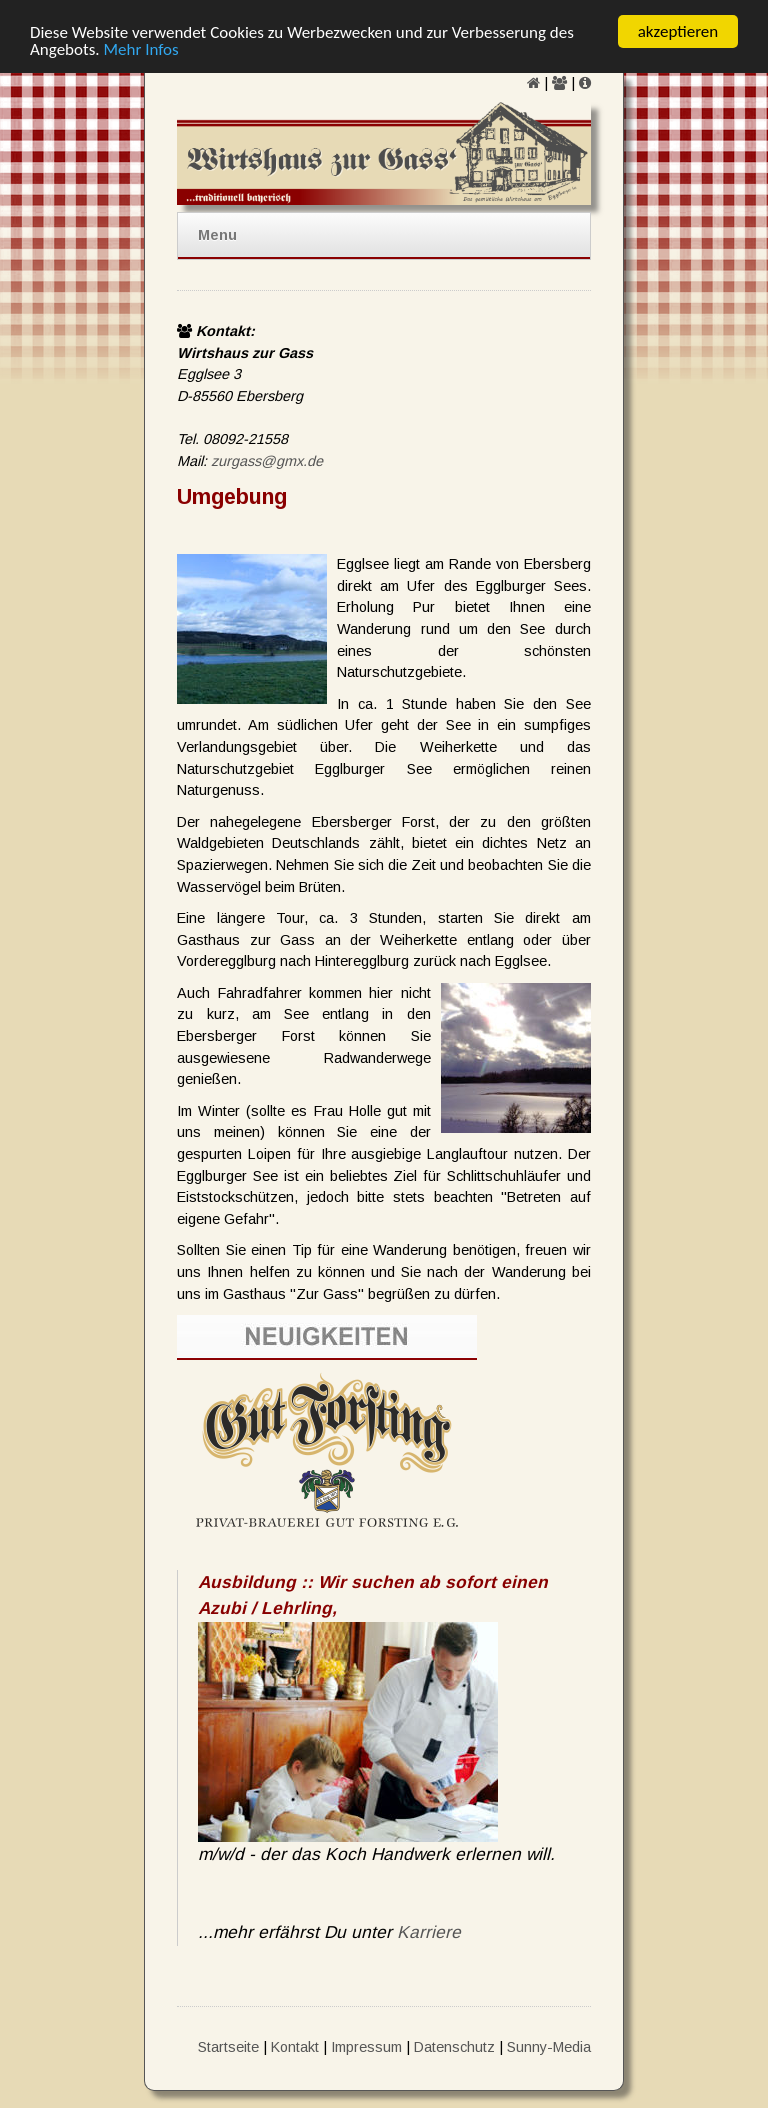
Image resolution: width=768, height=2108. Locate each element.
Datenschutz (454, 2046)
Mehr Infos (140, 48)
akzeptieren (678, 31)
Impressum (366, 2046)
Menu (217, 235)
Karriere (429, 1932)
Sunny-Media (549, 2046)
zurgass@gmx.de (267, 461)
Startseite (228, 2046)
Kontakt (295, 2046)
